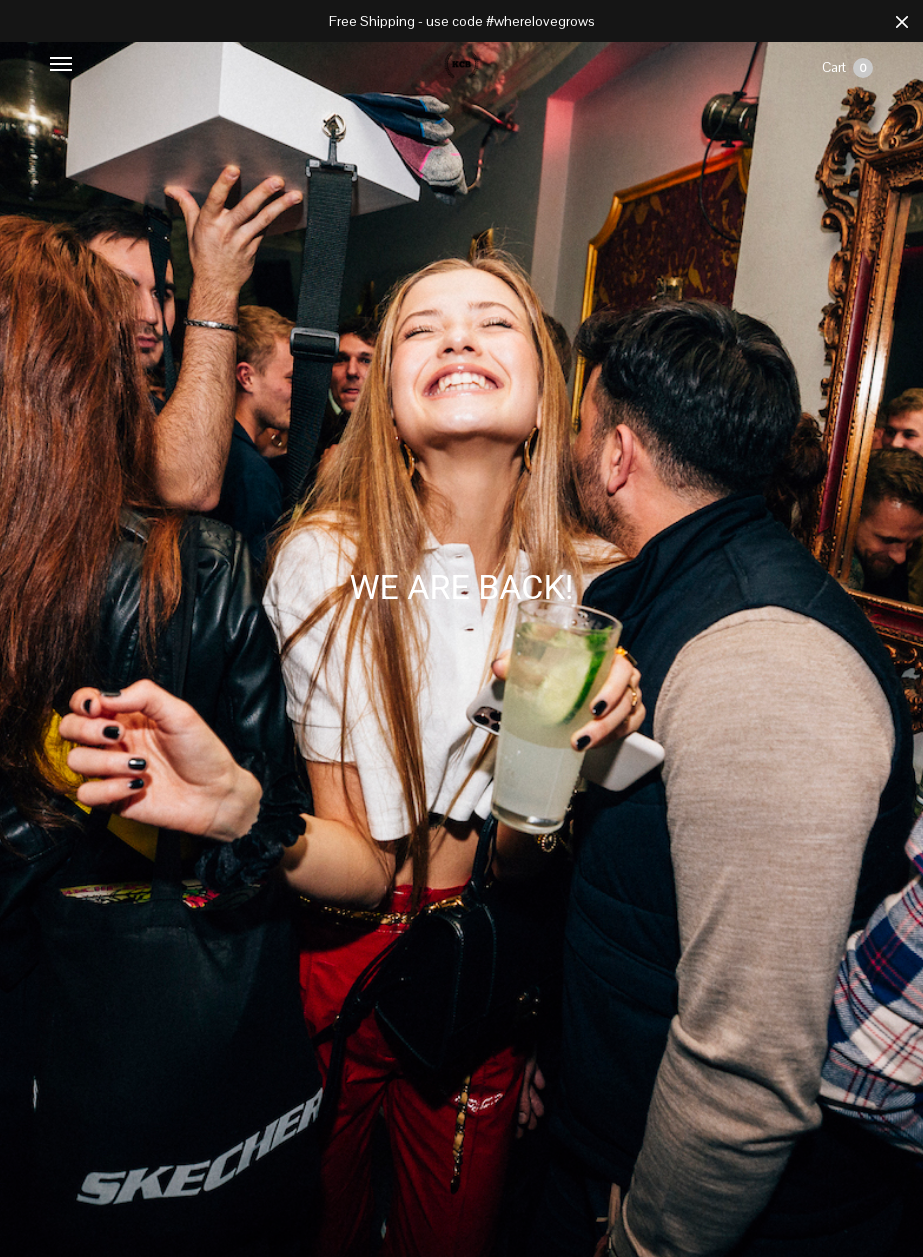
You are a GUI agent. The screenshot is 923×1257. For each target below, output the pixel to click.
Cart (847, 68)
